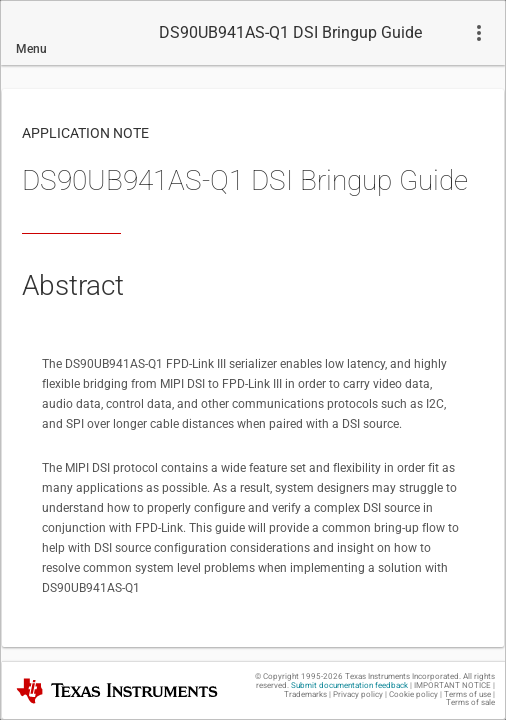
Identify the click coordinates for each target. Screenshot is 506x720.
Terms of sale (470, 702)
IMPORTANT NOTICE (452, 685)
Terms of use (467, 694)
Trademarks (305, 694)
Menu (31, 49)
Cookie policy (413, 694)
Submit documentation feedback (349, 685)
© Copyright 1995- (299, 676)
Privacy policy (358, 694)
